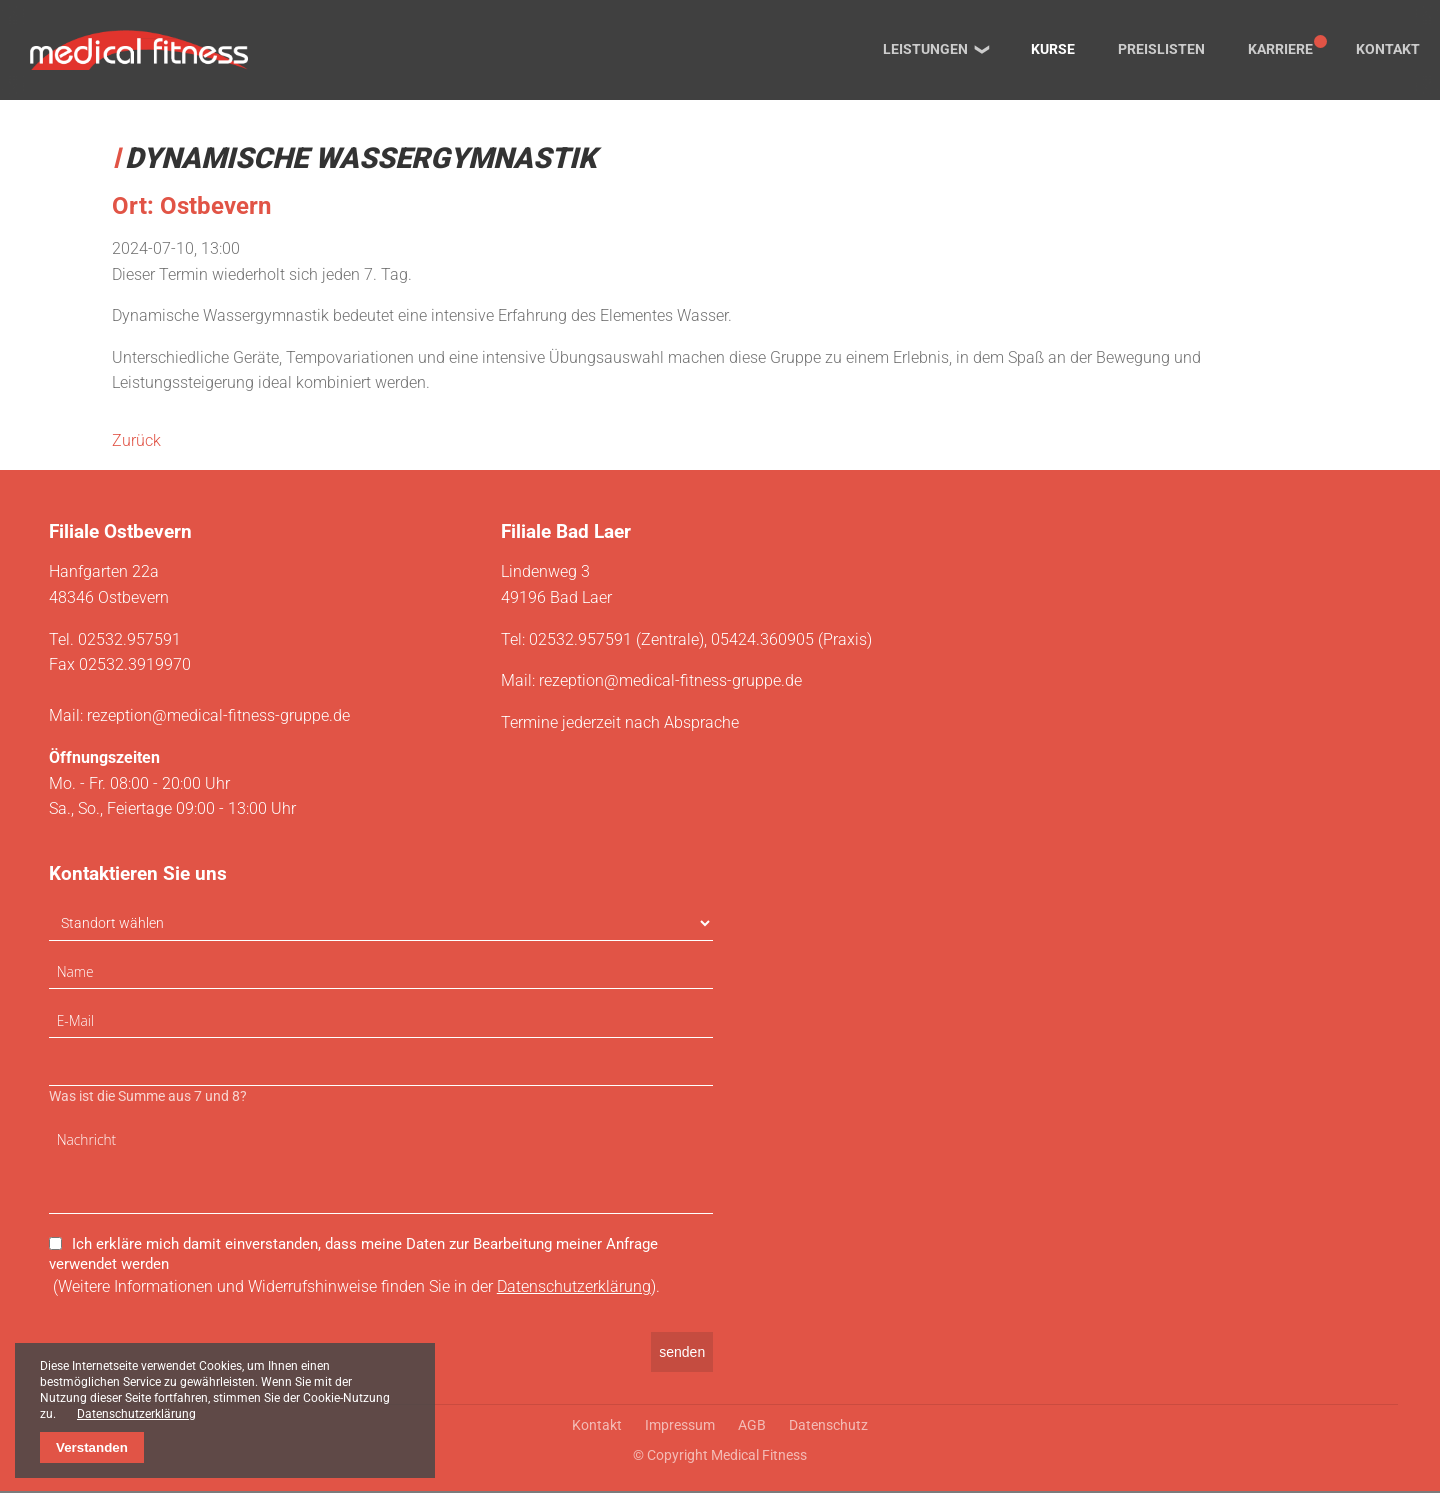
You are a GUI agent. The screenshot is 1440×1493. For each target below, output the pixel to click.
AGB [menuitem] (752, 1427)
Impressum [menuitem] (680, 1427)
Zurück (136, 440)
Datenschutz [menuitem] (828, 1427)
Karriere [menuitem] (1280, 49)
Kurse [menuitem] (1053, 49)
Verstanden (92, 1447)
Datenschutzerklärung (574, 1289)
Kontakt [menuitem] (1388, 49)
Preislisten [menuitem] (1161, 49)
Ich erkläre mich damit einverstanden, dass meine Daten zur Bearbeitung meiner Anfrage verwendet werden (353, 1257)
